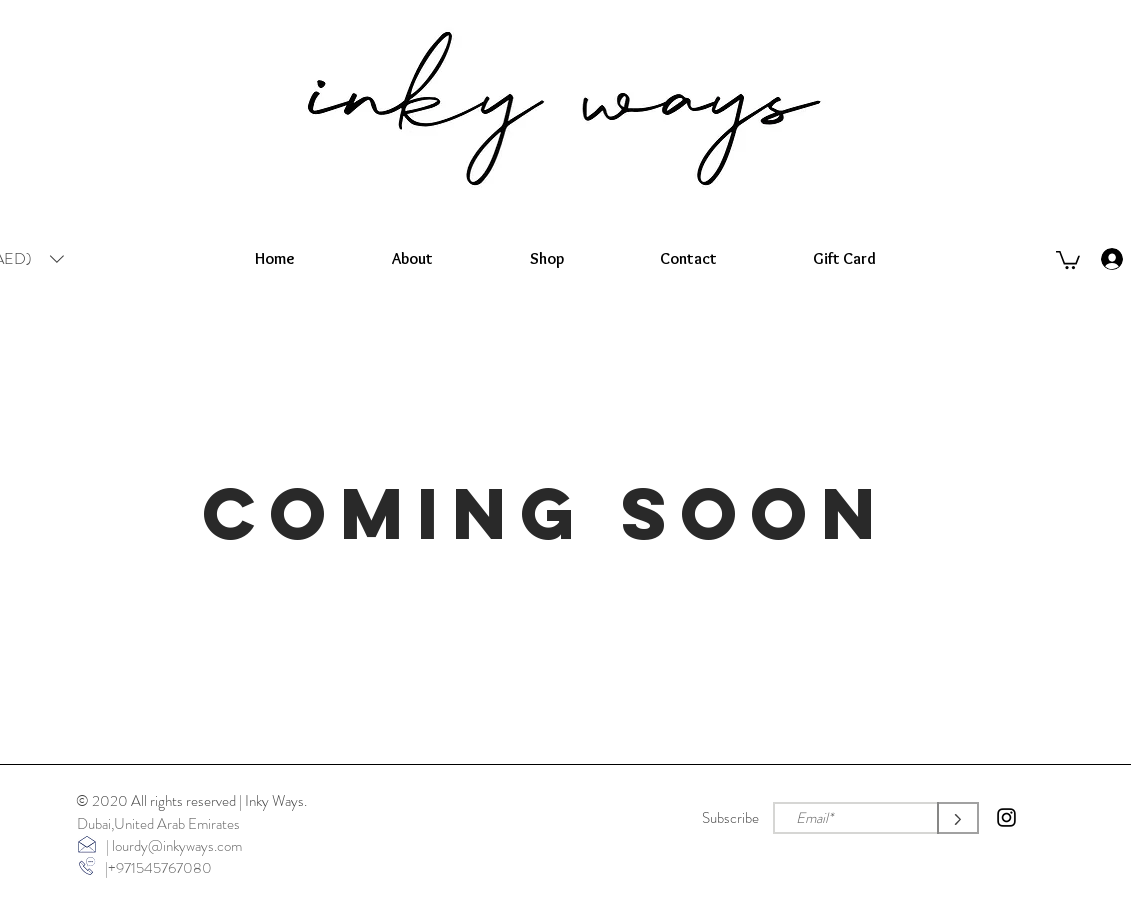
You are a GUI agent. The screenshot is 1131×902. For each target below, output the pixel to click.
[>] (958, 818)
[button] (1068, 259)
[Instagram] (1006, 817)
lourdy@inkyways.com (177, 846)
